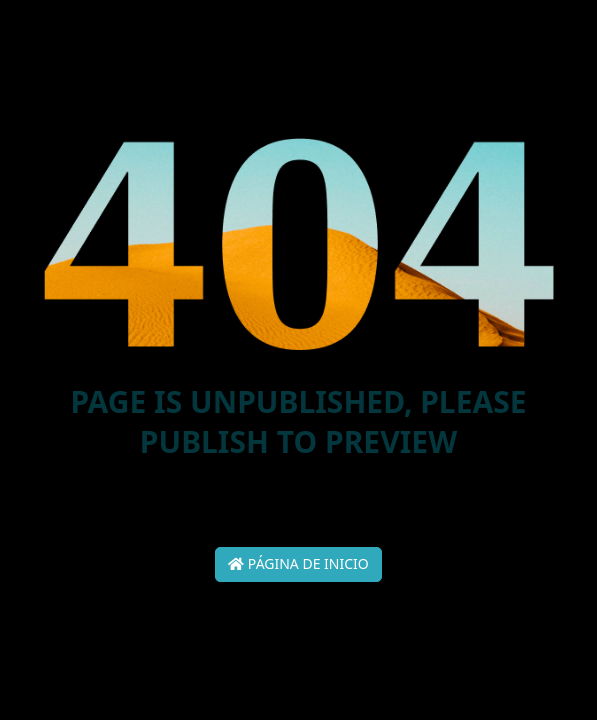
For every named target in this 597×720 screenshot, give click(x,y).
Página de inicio (298, 563)
